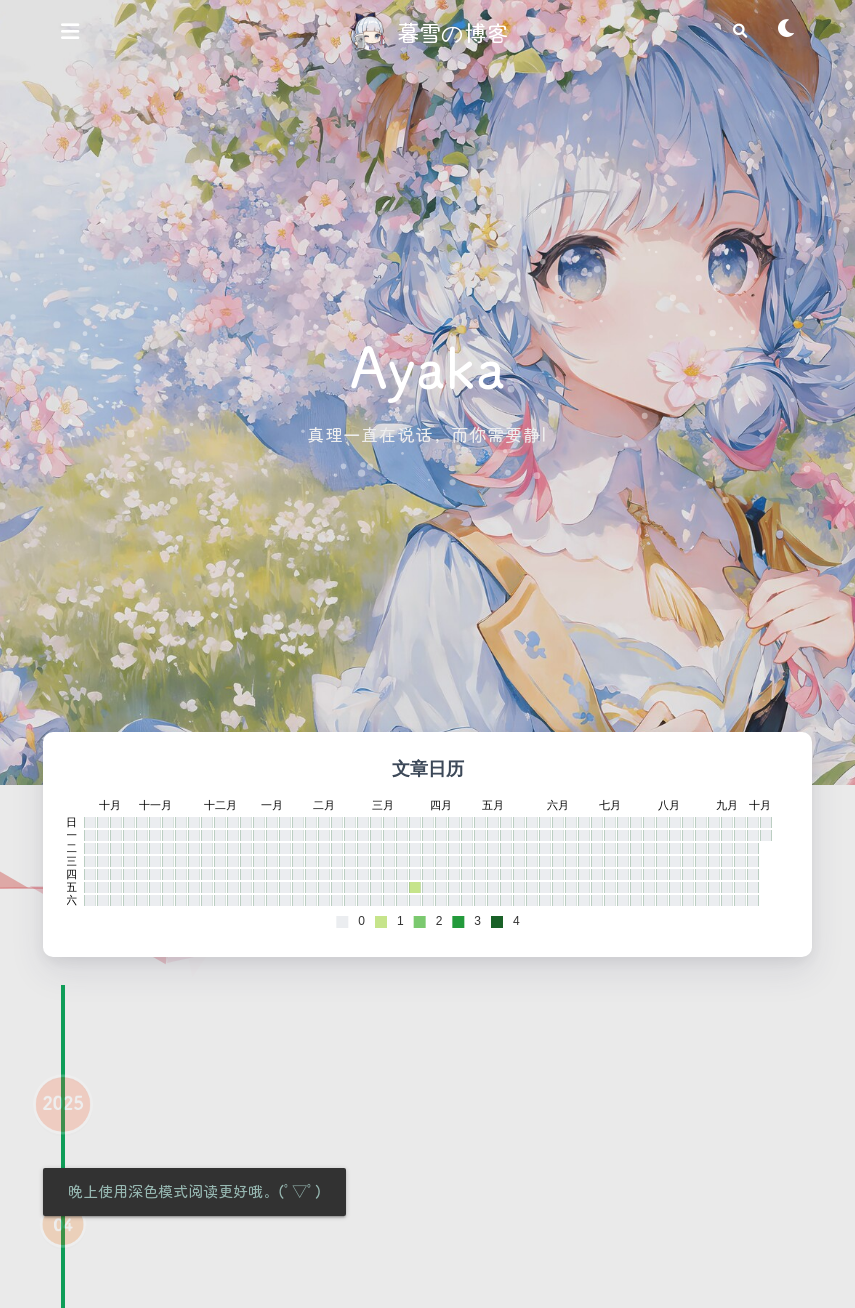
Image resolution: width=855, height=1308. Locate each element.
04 (62, 1241)
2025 (62, 1119)
